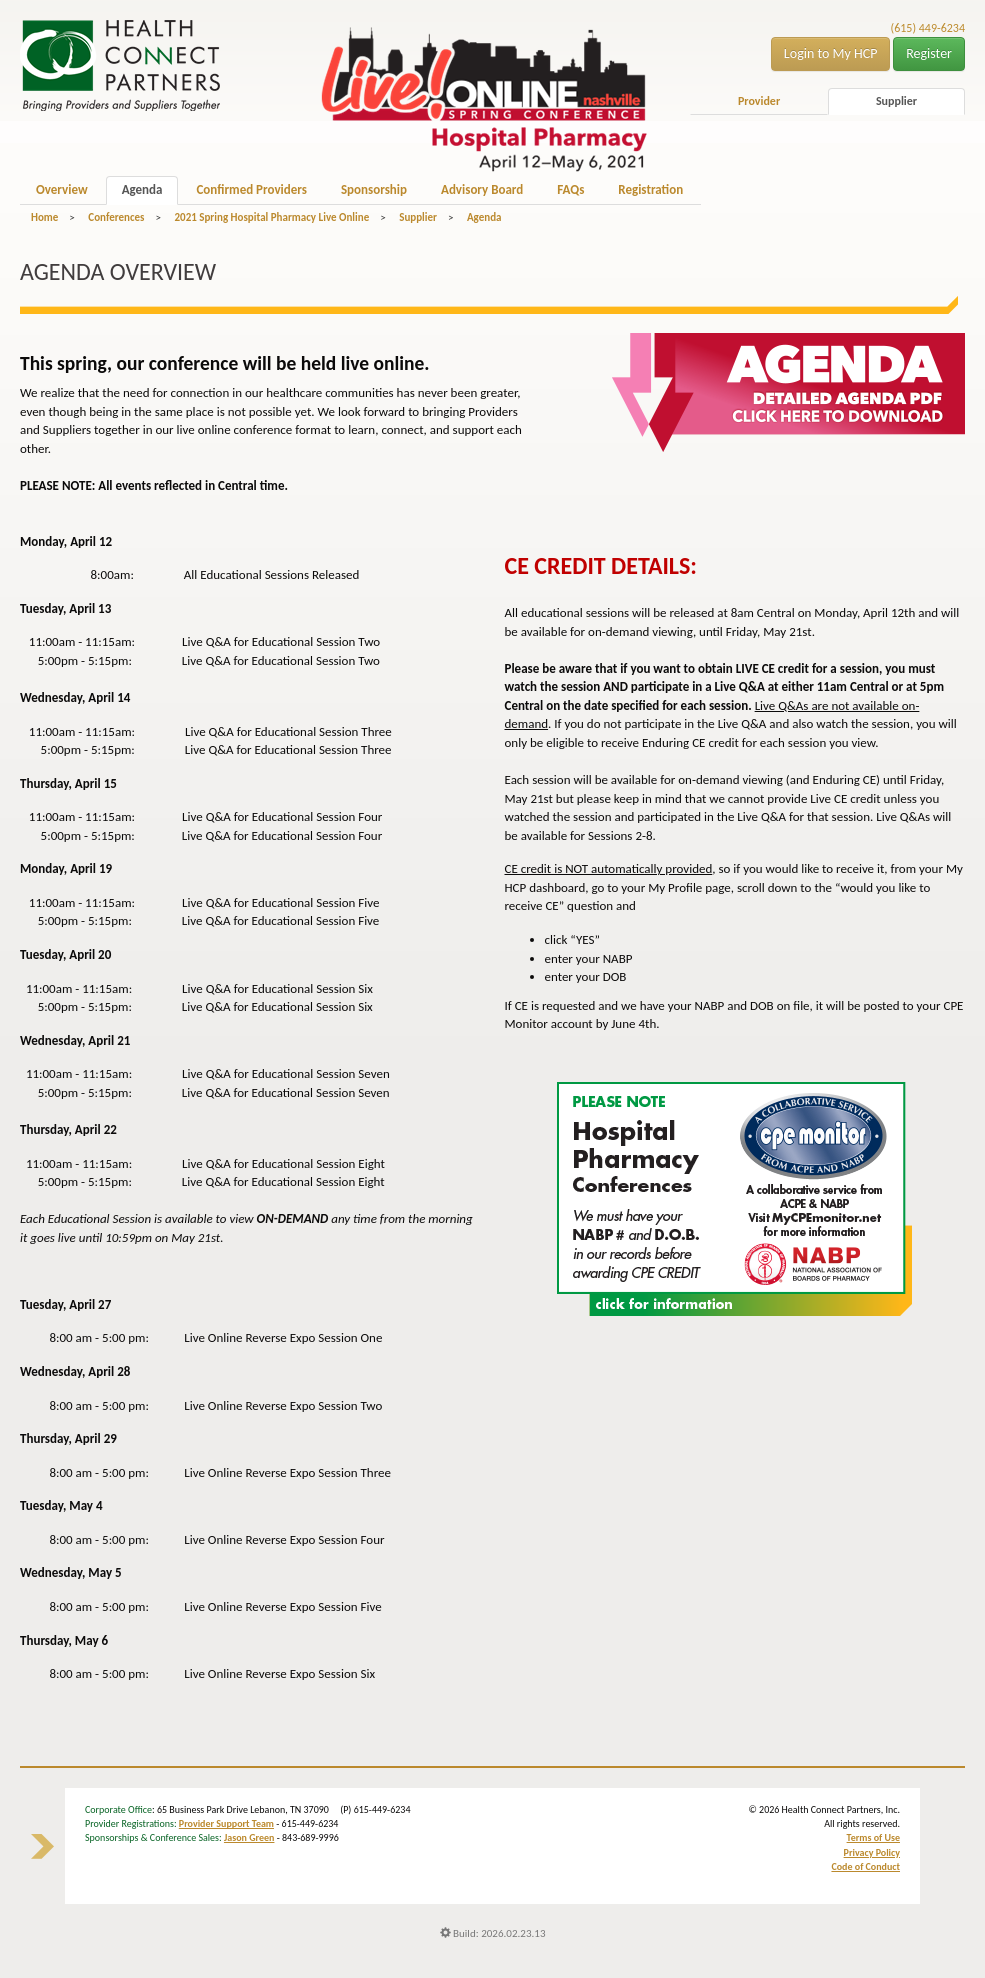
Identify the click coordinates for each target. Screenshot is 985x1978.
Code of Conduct (865, 1866)
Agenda (142, 189)
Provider (759, 101)
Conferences (116, 217)
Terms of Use (873, 1837)
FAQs (570, 189)
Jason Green (249, 1837)
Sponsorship (374, 189)
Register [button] (929, 53)
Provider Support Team (226, 1823)
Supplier (896, 101)
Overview (62, 189)
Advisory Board (482, 189)
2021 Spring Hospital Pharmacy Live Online (271, 217)
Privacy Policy (872, 1852)
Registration (650, 189)
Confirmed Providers (251, 189)
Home (44, 217)
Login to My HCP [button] (831, 53)
